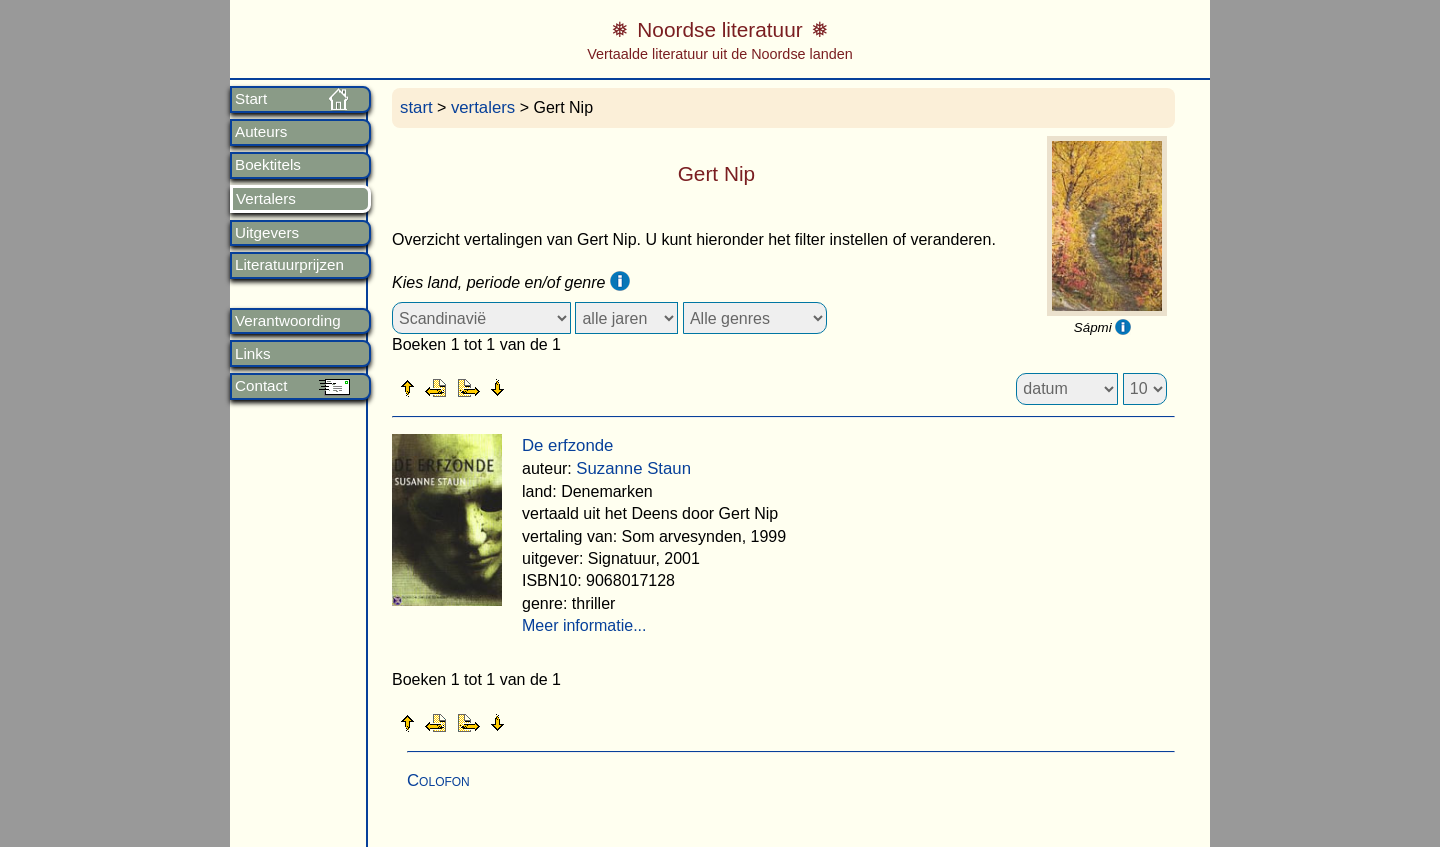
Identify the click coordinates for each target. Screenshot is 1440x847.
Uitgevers (267, 233)
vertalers (483, 107)
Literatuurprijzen (289, 265)
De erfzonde (567, 445)
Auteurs (261, 132)
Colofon (438, 780)
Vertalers (266, 199)
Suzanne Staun (633, 468)
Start (251, 99)
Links (252, 354)
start (416, 107)
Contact (261, 386)
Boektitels (268, 165)
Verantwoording (288, 321)
